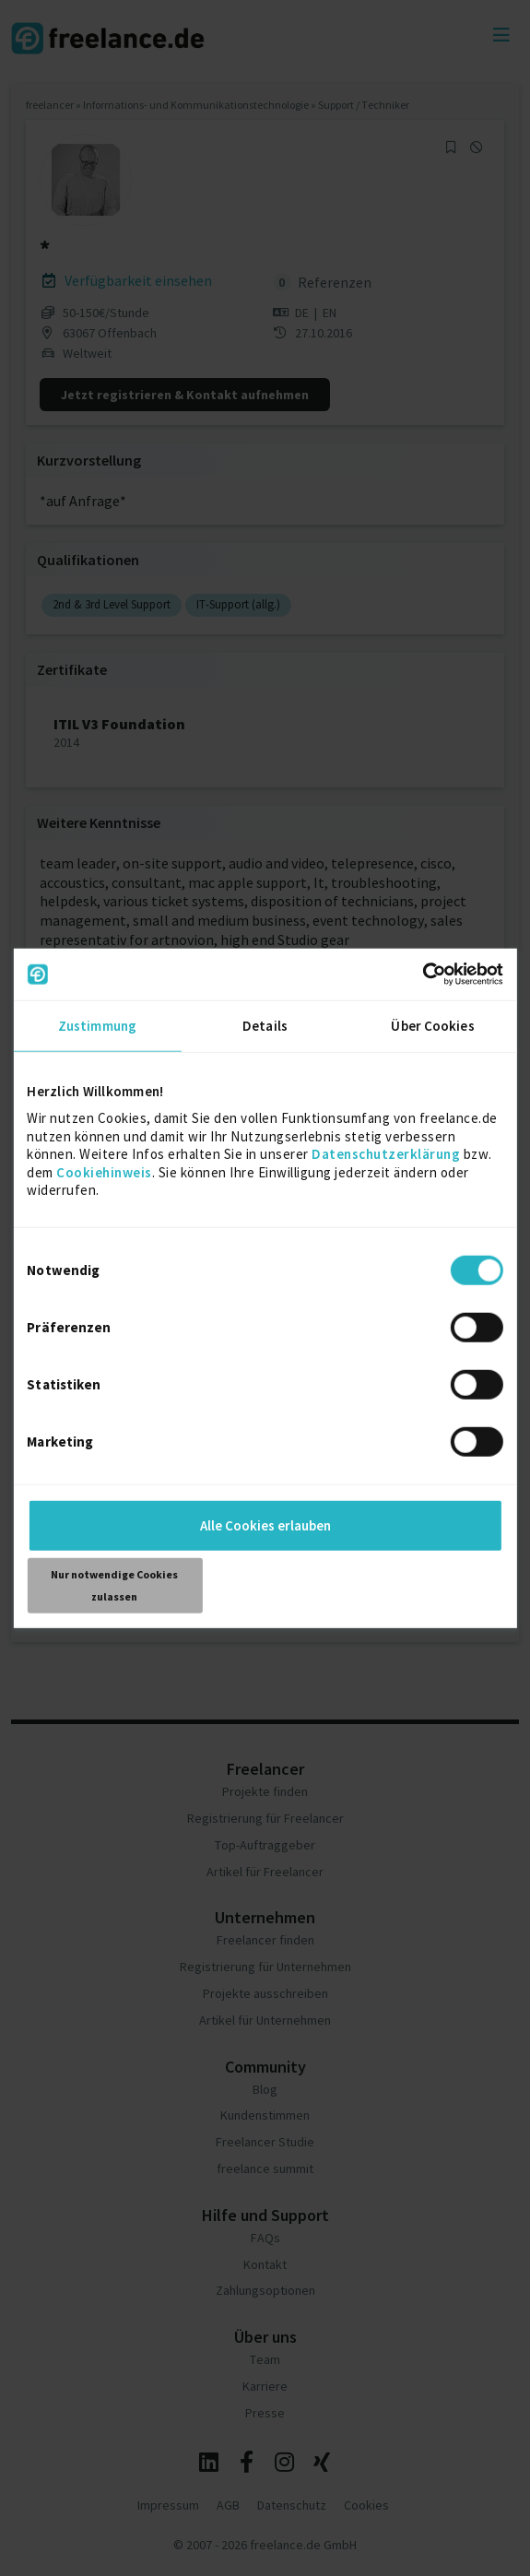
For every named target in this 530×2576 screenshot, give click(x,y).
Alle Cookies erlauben (265, 1524)
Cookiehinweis (104, 1171)
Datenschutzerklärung (386, 1154)
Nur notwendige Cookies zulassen (114, 1584)
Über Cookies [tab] (432, 1025)
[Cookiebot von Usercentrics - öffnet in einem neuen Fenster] (422, 975)
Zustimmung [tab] (97, 1025)
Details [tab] (265, 1025)
